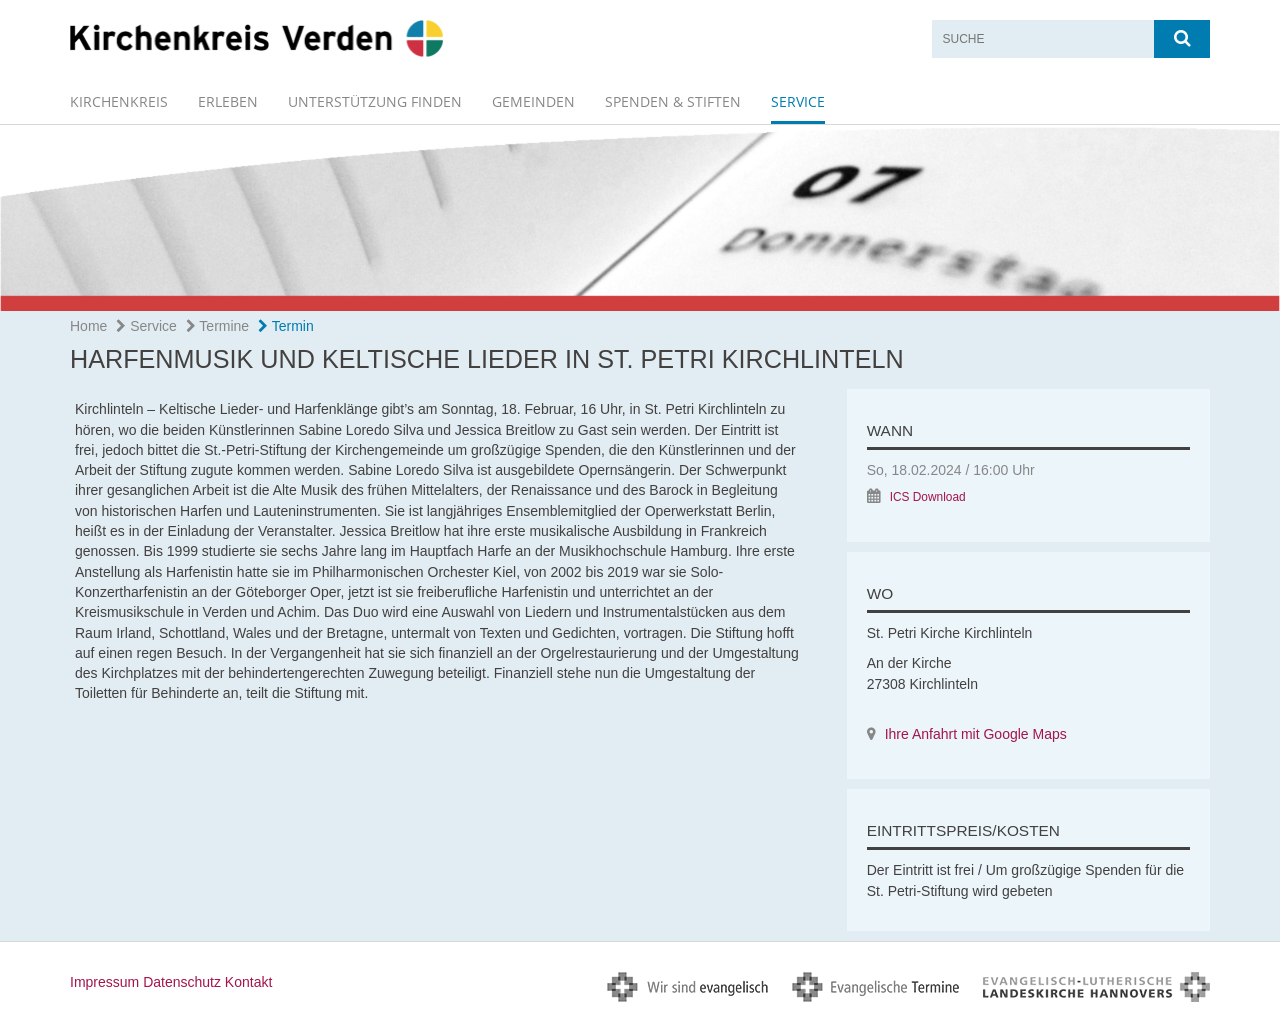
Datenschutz (182, 982)
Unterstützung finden (375, 101)
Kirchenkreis (119, 101)
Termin (286, 326)
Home (88, 326)
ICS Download (928, 497)
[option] (640, 218)
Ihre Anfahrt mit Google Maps (976, 734)
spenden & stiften (673, 101)
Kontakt (248, 982)
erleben (228, 101)
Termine (217, 326)
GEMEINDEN (533, 101)
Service (798, 101)
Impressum (104, 982)
